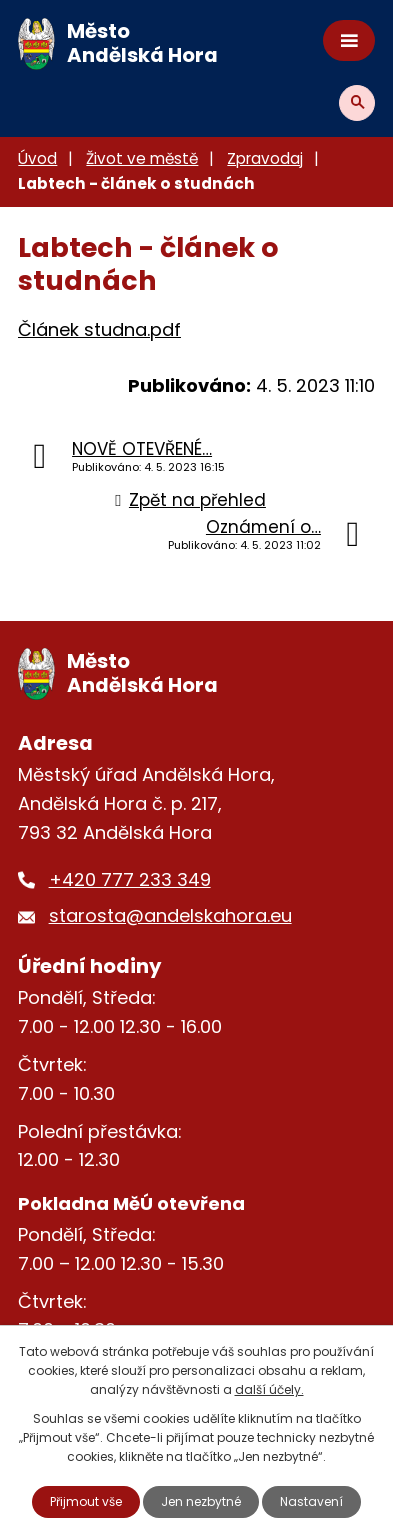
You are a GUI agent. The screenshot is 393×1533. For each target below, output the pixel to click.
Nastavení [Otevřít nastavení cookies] (311, 1501)
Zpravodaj (265, 158)
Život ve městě (142, 158)
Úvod (37, 158)
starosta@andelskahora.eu (170, 915)
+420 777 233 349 (130, 879)
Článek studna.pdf (99, 329)
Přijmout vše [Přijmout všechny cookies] (86, 1501)
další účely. (269, 1389)
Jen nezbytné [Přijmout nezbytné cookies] (201, 1501)
